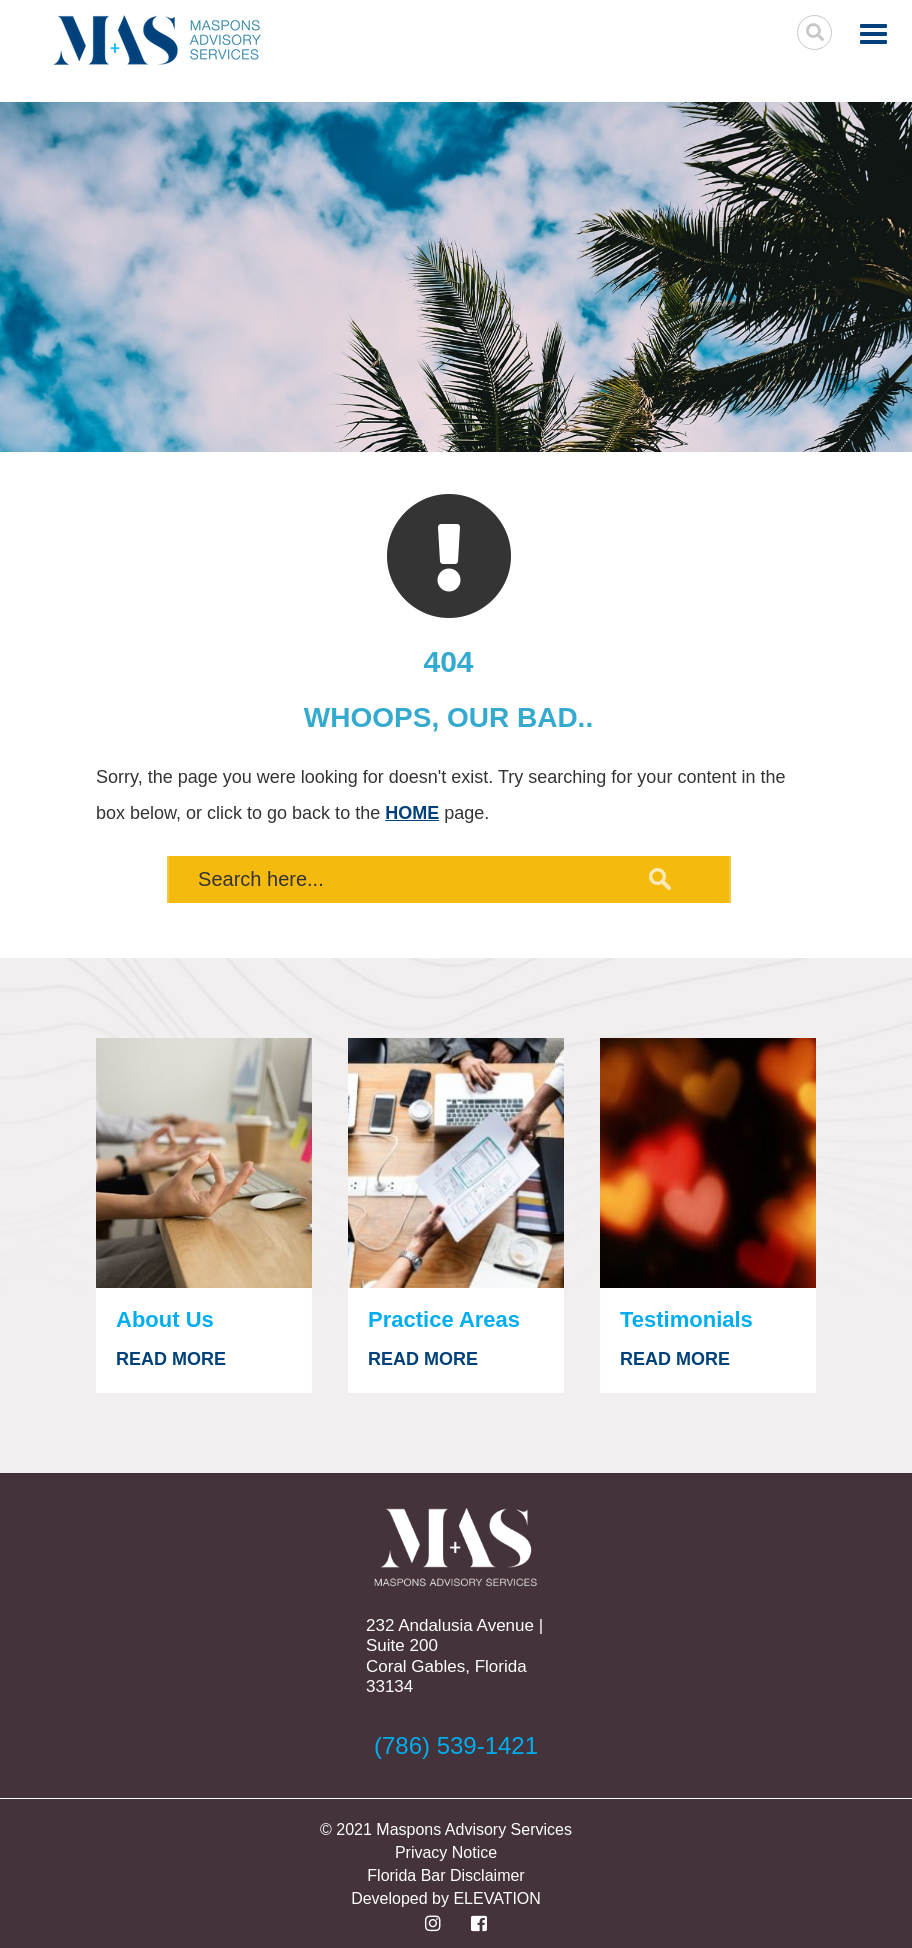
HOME (412, 813)
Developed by (402, 1898)
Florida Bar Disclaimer (445, 1875)
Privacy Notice (446, 1852)
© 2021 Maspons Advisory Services (446, 1829)
